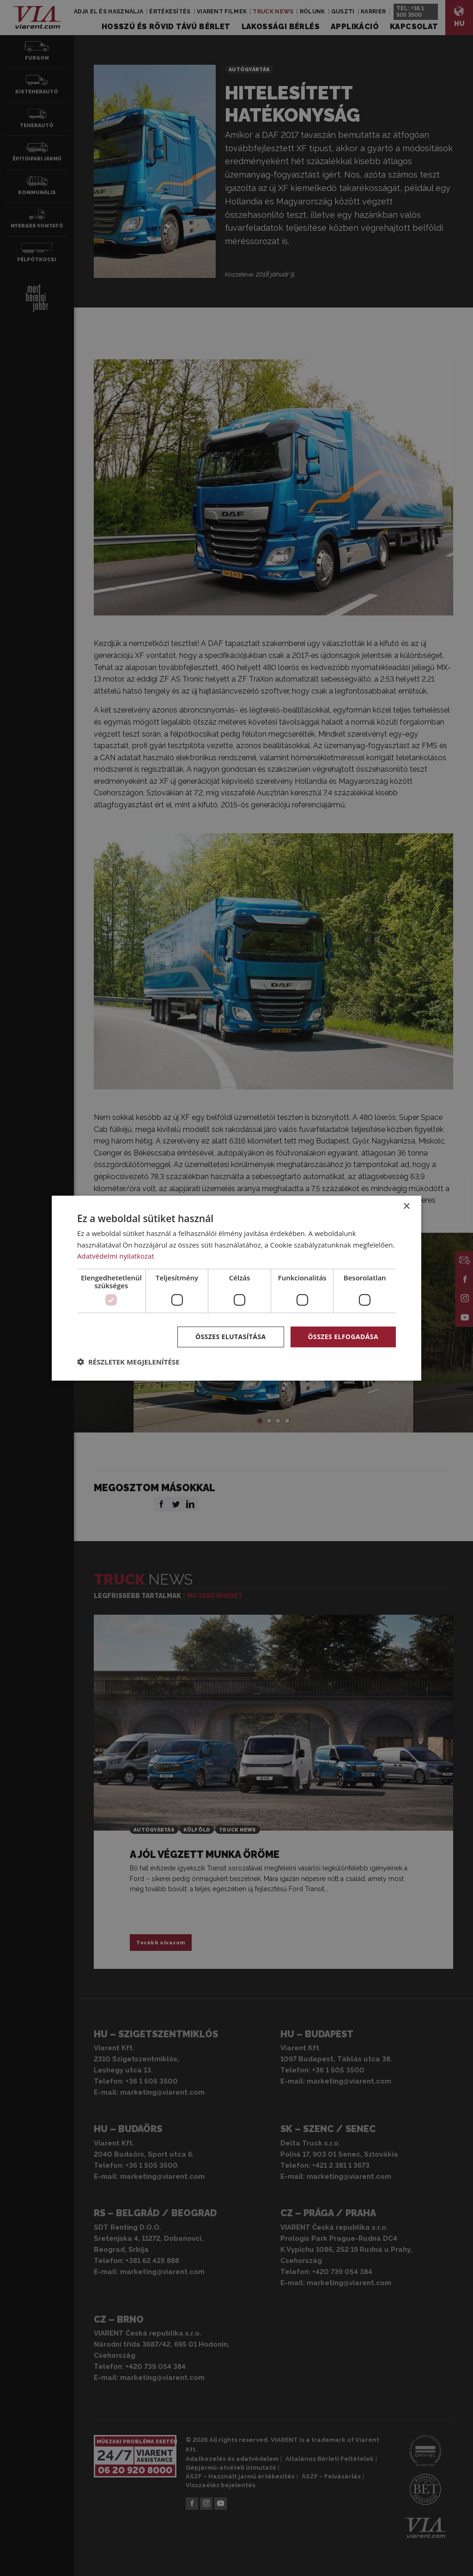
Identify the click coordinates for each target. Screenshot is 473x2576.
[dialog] (236, 1287)
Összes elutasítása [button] (230, 1336)
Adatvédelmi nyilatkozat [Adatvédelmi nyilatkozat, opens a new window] (115, 1255)
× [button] (406, 1206)
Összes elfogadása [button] (343, 1336)
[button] (128, 1362)
